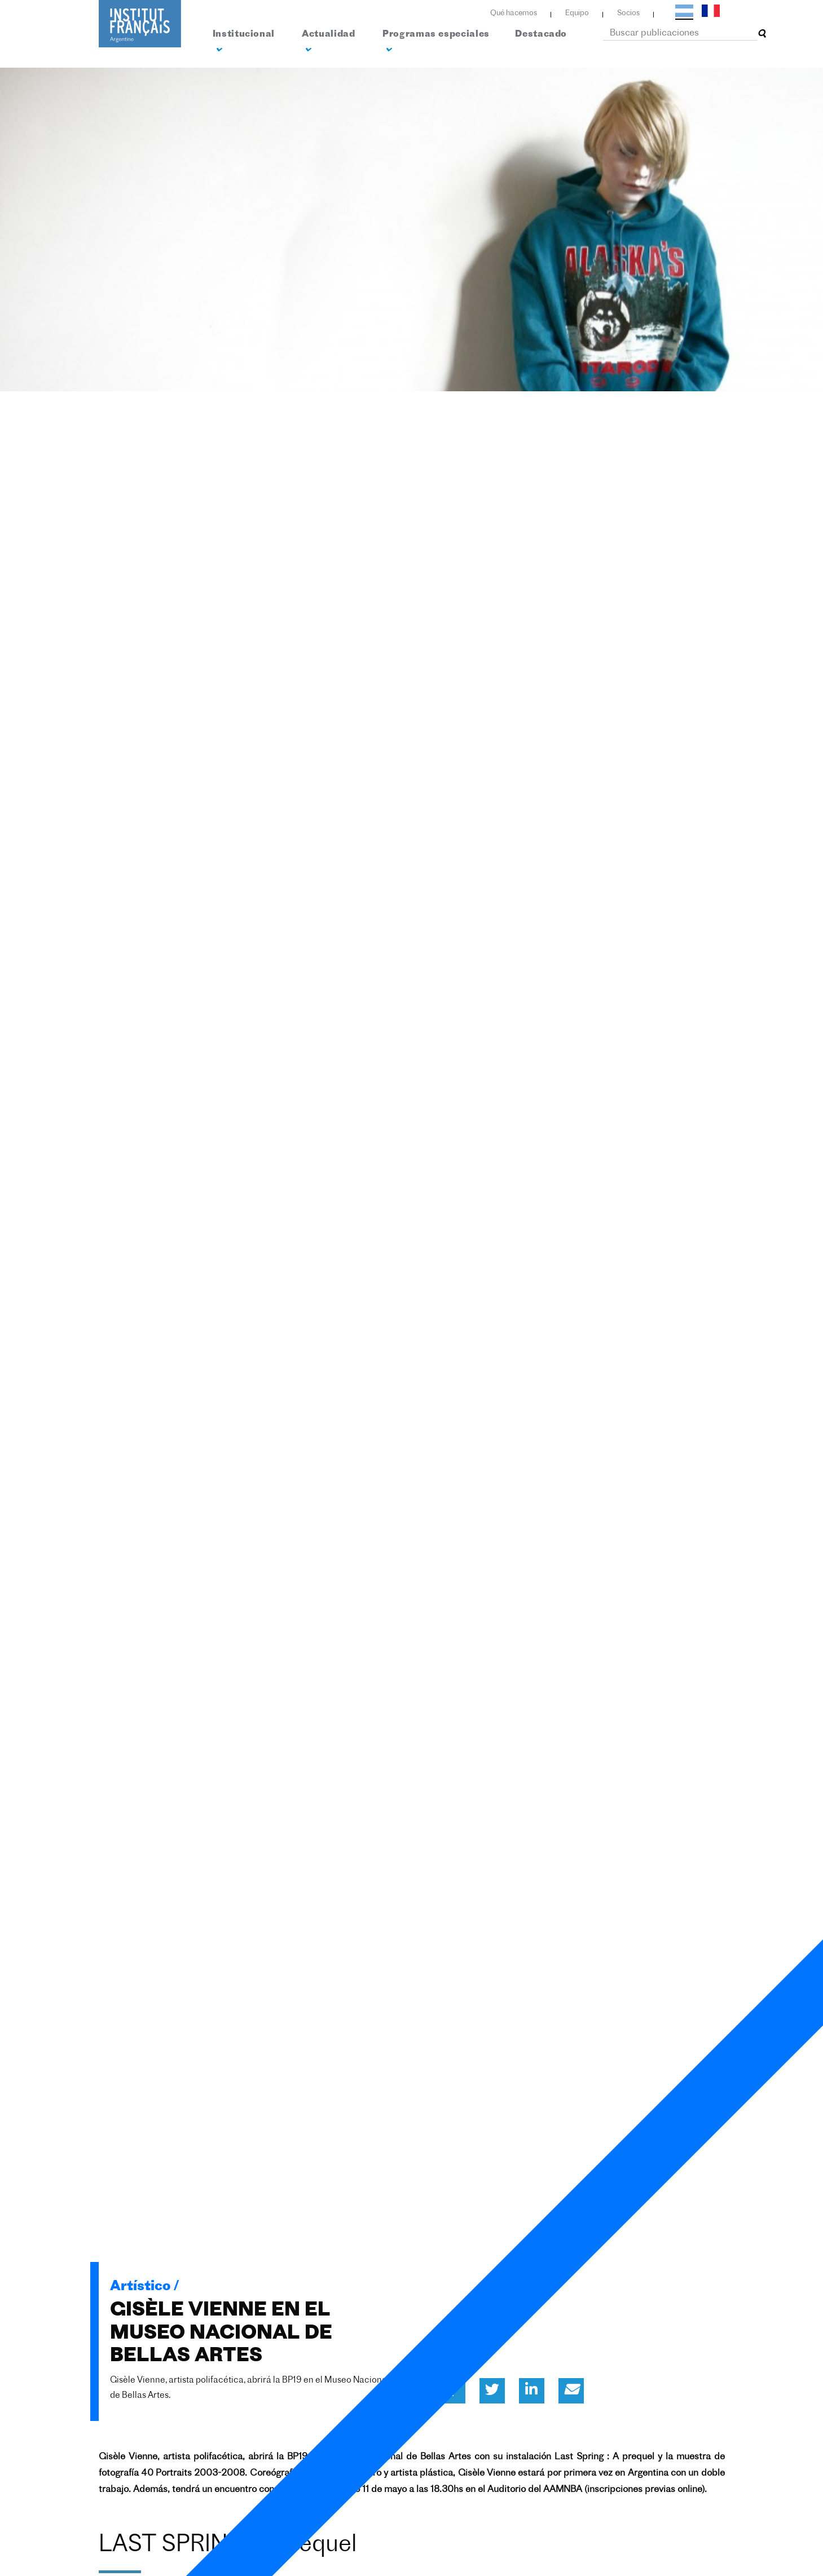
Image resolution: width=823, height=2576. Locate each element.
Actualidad (328, 42)
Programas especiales (436, 42)
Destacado (541, 34)
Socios (628, 13)
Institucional (244, 42)
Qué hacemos (513, 13)
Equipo (577, 13)
